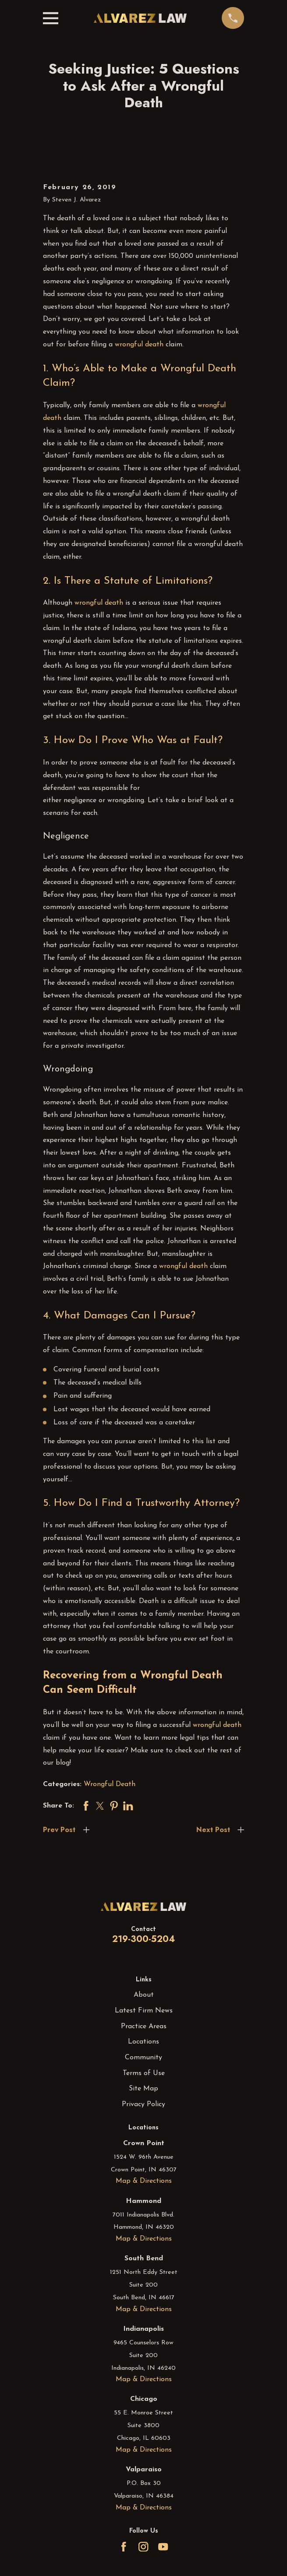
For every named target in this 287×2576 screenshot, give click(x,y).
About (144, 1994)
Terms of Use (144, 2073)
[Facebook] (123, 2546)
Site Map (143, 2088)
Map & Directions (144, 2181)
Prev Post (59, 1830)
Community (143, 2057)
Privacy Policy (143, 2104)
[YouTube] (163, 2546)
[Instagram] (143, 2546)
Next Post (213, 1830)
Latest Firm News (144, 2010)
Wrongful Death (109, 1784)
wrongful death (139, 344)
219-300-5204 (143, 1939)
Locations (143, 2041)
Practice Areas (144, 2026)
